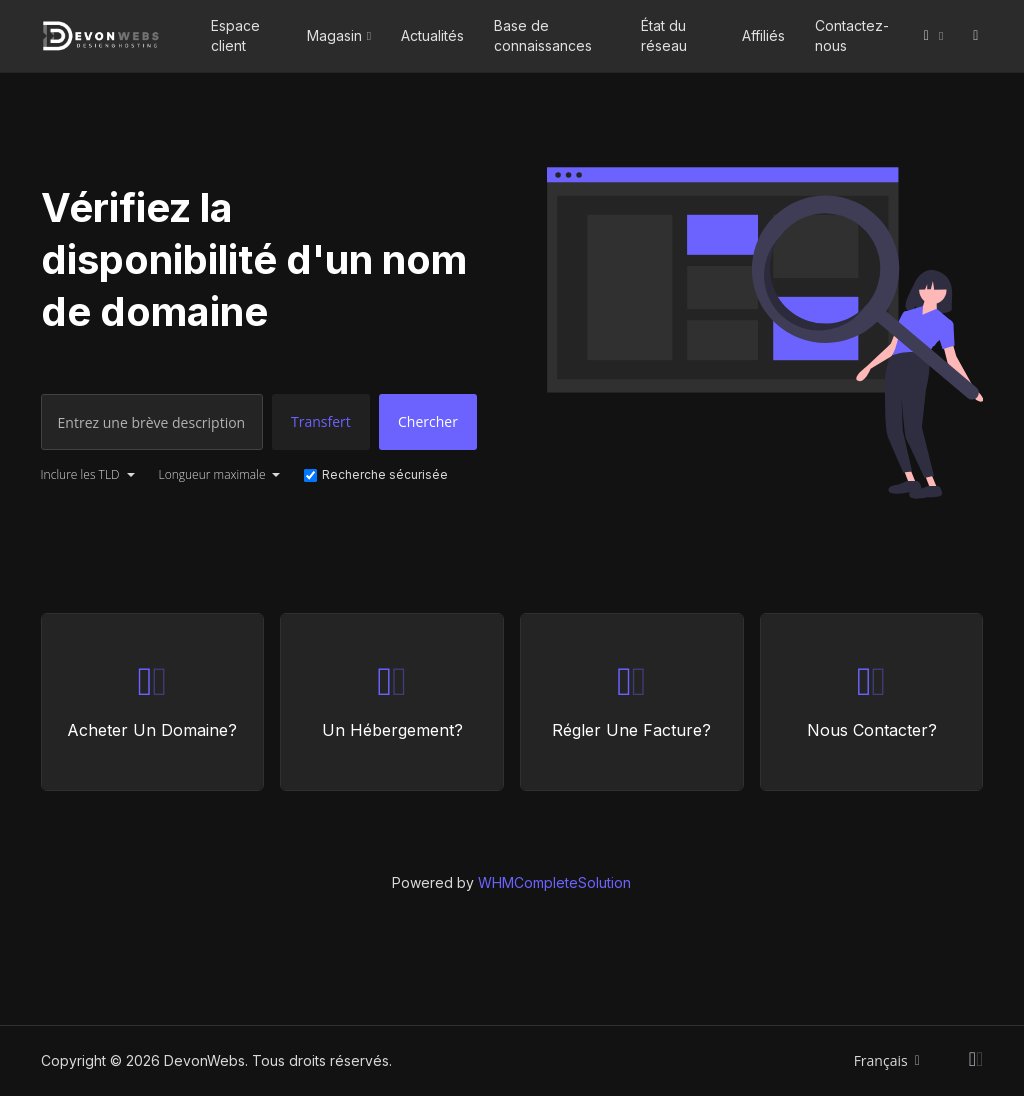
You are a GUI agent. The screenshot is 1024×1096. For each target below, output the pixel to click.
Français (887, 1060)
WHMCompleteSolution (554, 882)
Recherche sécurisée (376, 474)
